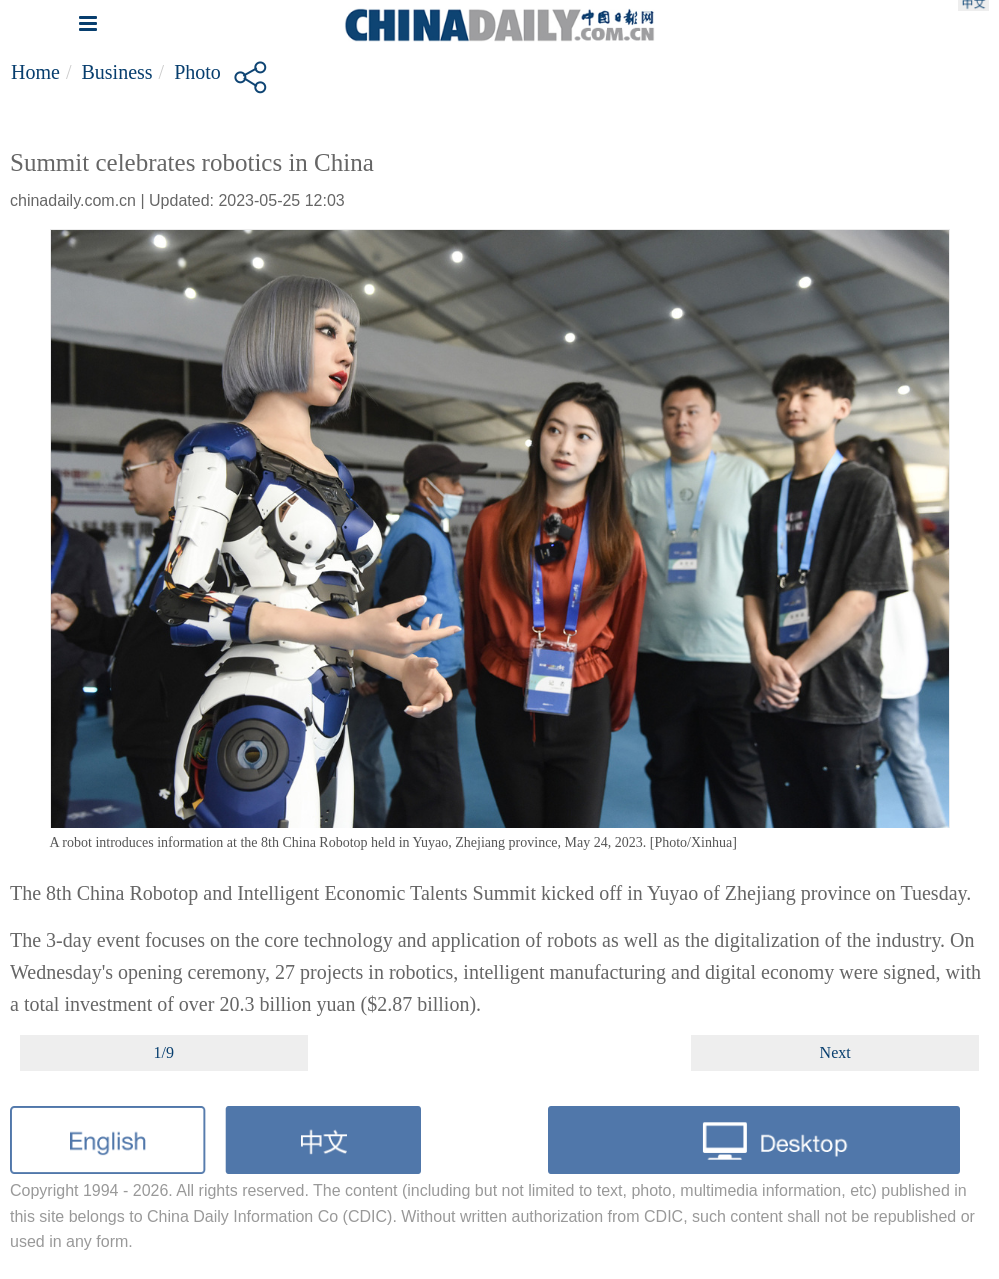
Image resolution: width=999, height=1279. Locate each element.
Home (35, 72)
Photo (197, 72)
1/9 (164, 1052)
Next (835, 1052)
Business (116, 72)
